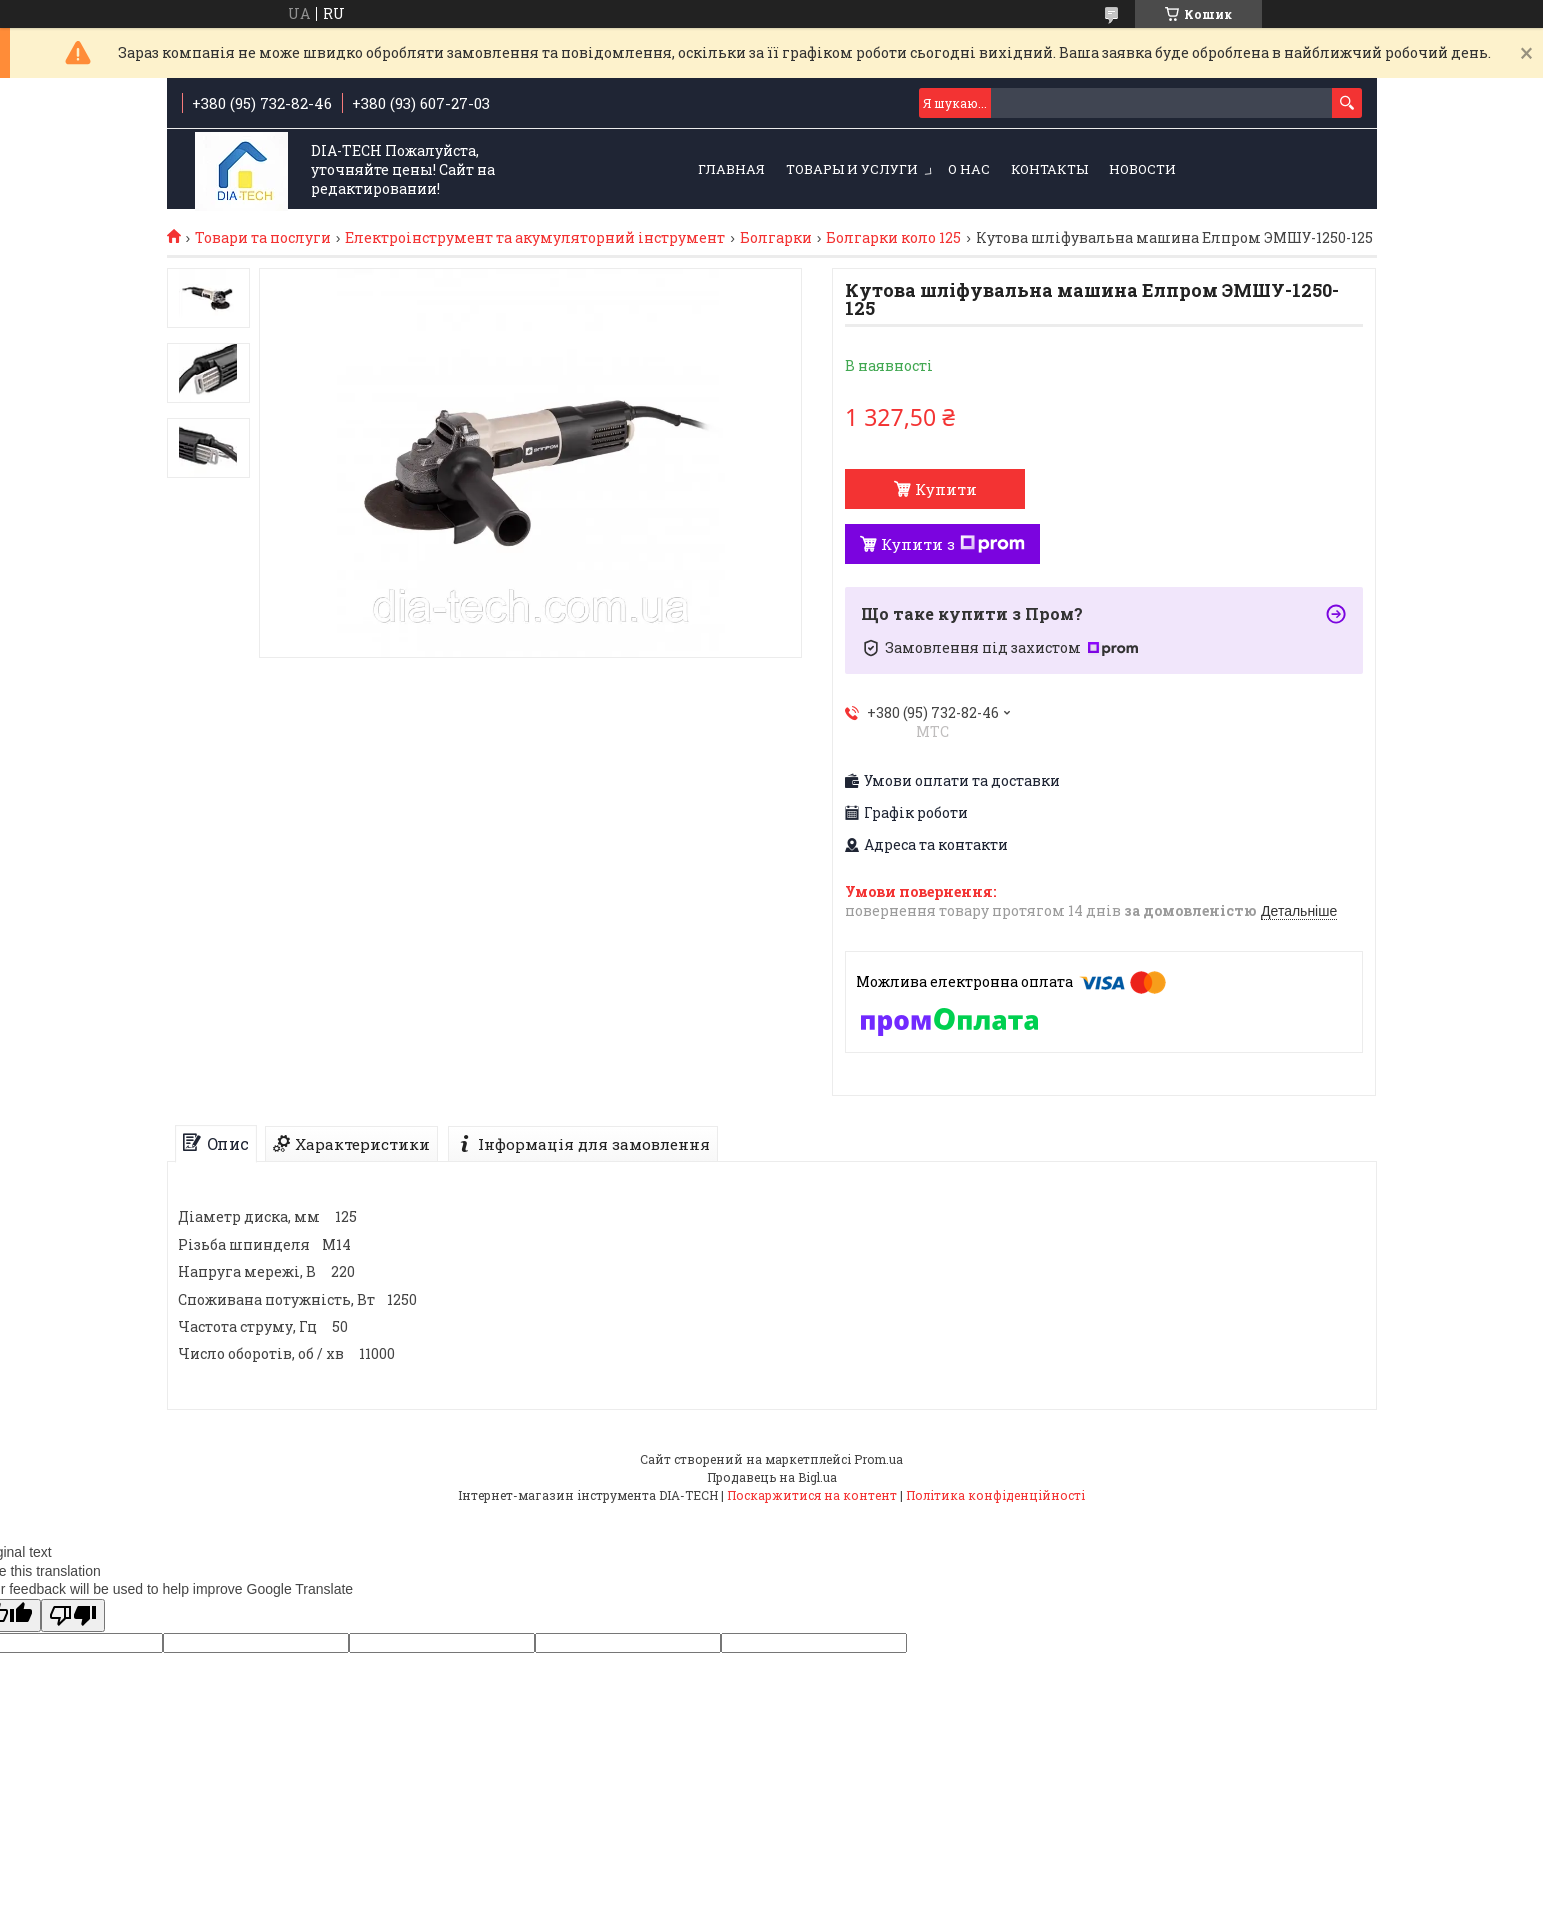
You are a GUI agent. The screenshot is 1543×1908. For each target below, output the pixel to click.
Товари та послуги (263, 238)
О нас (969, 169)
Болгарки (776, 238)
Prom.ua (878, 1459)
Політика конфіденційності (995, 1495)
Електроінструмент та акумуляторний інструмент (535, 238)
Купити (946, 489)
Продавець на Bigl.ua (772, 1477)
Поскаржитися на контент (812, 1495)
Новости (1142, 169)
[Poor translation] (73, 1615)
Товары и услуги (852, 169)
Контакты (1049, 169)
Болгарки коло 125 (893, 238)
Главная (731, 169)
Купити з (953, 544)
